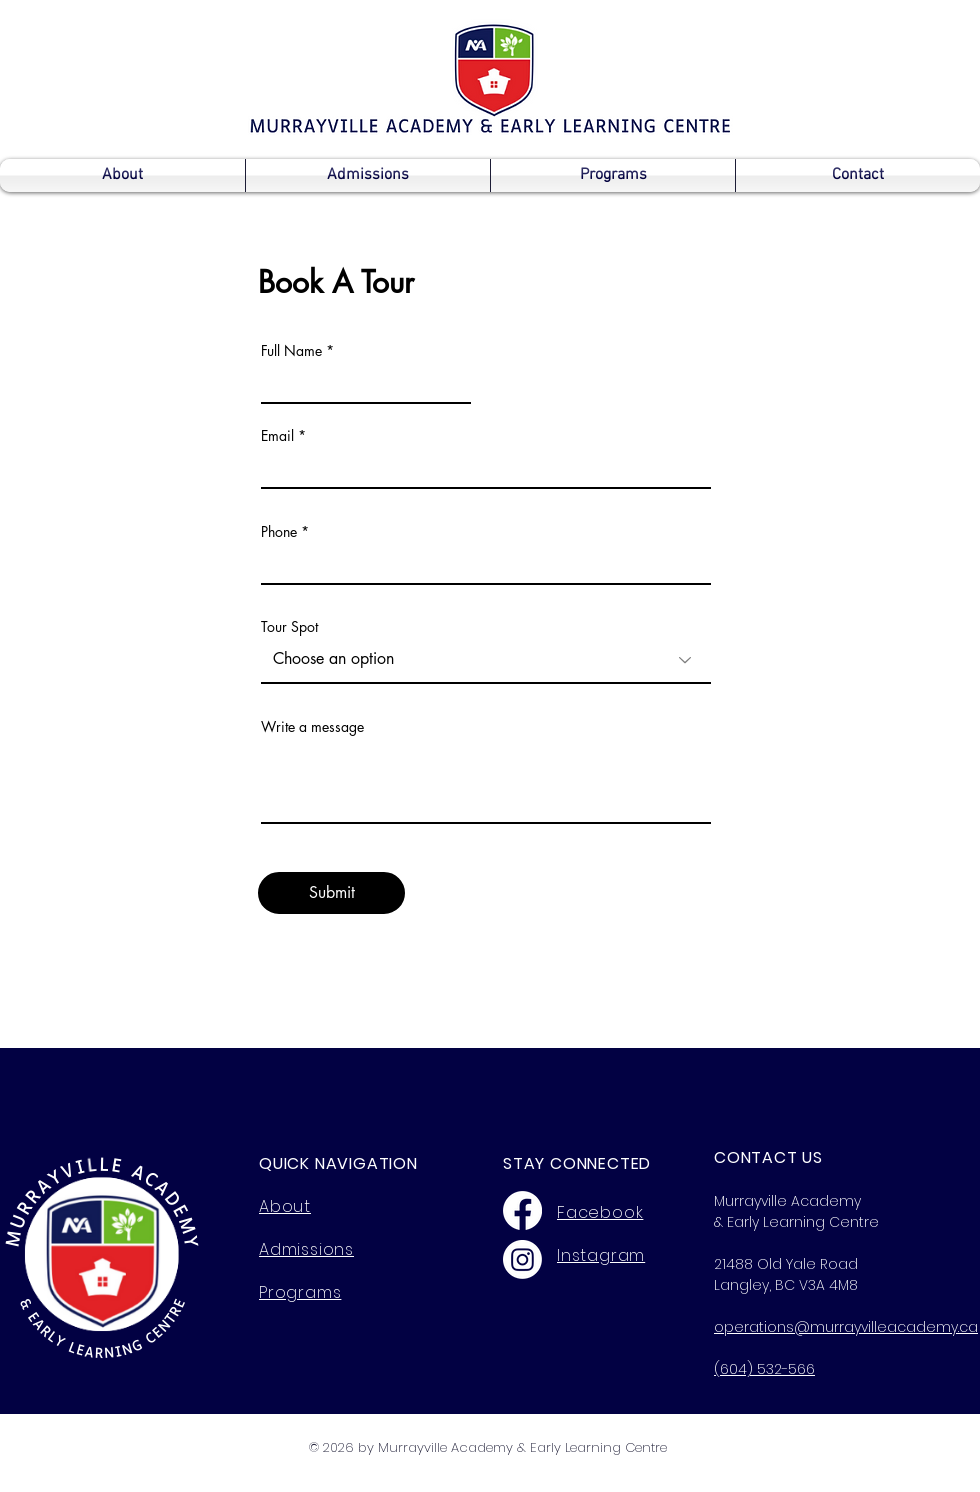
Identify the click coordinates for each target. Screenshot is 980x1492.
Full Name (291, 351)
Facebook (600, 1212)
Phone (279, 532)
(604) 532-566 (764, 1369)
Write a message (312, 727)
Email (277, 436)
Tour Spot (289, 627)
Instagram (601, 1255)
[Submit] (331, 893)
